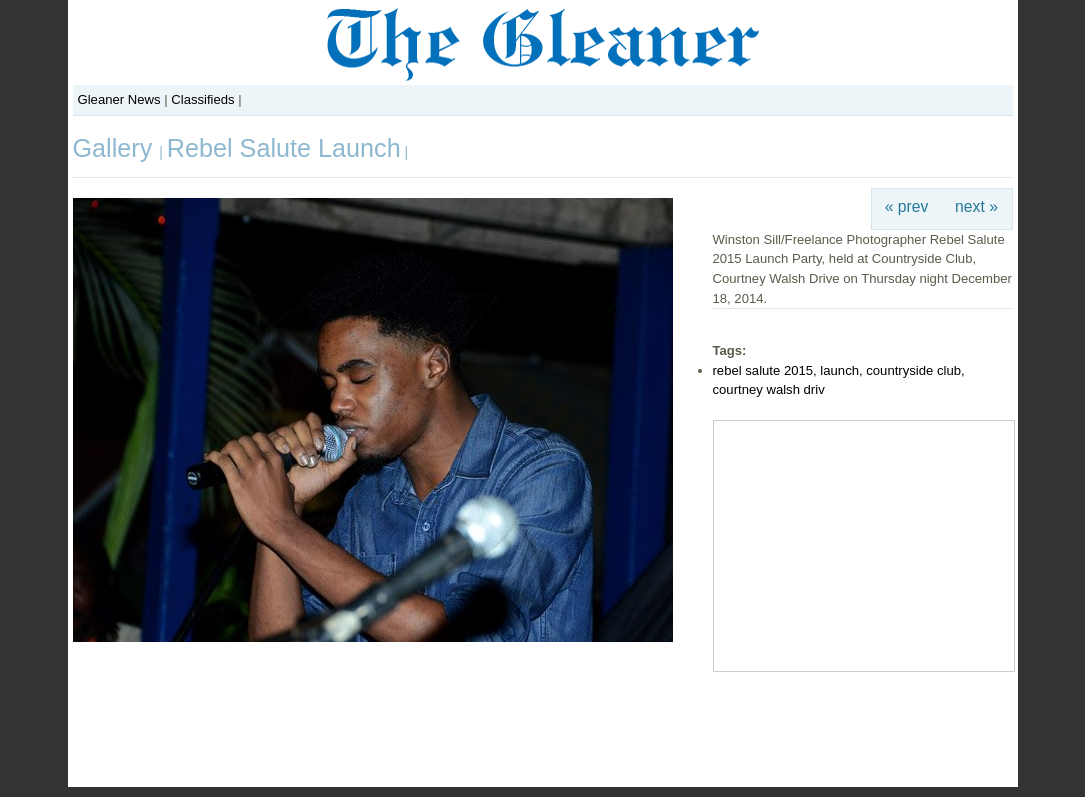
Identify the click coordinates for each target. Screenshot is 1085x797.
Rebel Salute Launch (284, 148)
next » (976, 206)
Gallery (116, 148)
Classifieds (202, 99)
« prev (907, 206)
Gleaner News (119, 99)
